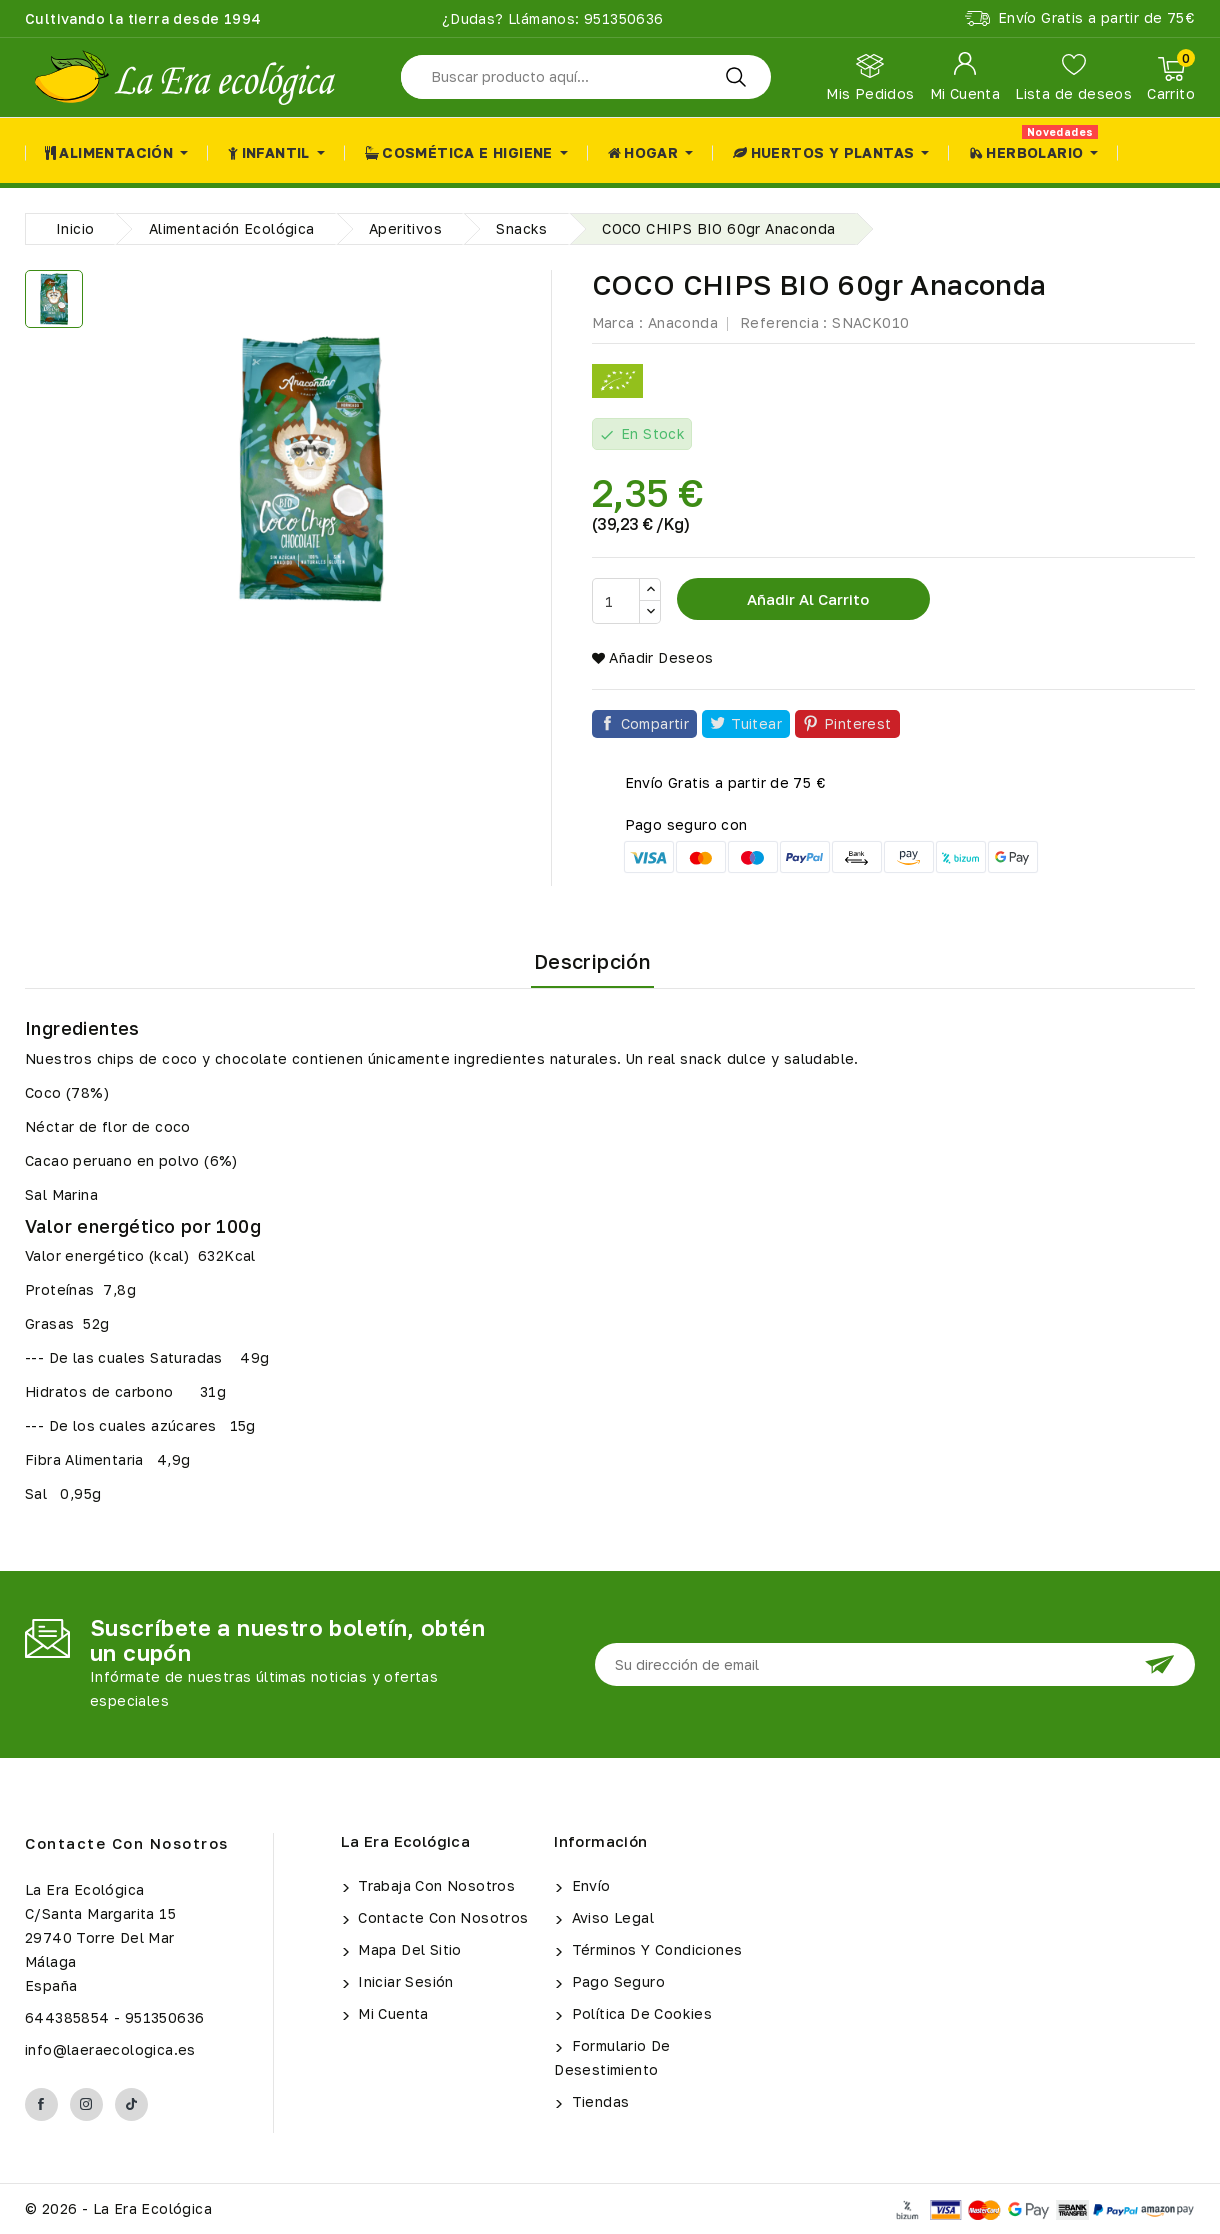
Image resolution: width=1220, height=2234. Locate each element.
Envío (588, 1885)
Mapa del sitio (408, 1949)
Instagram (86, 2104)
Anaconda (683, 322)
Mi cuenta (391, 2013)
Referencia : (784, 322)
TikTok (131, 2104)
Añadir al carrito (806, 599)
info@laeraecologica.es (110, 2049)
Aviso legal (610, 1917)
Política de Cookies (639, 2013)
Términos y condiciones (654, 1949)
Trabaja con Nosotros (434, 1885)
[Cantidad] (616, 601)
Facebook (41, 2104)
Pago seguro (616, 1981)
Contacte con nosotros (127, 1843)
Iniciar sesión (404, 1981)
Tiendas (598, 2101)
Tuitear (756, 723)
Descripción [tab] (592, 961)
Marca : (618, 322)
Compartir (655, 723)
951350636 (622, 18)
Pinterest (858, 723)
